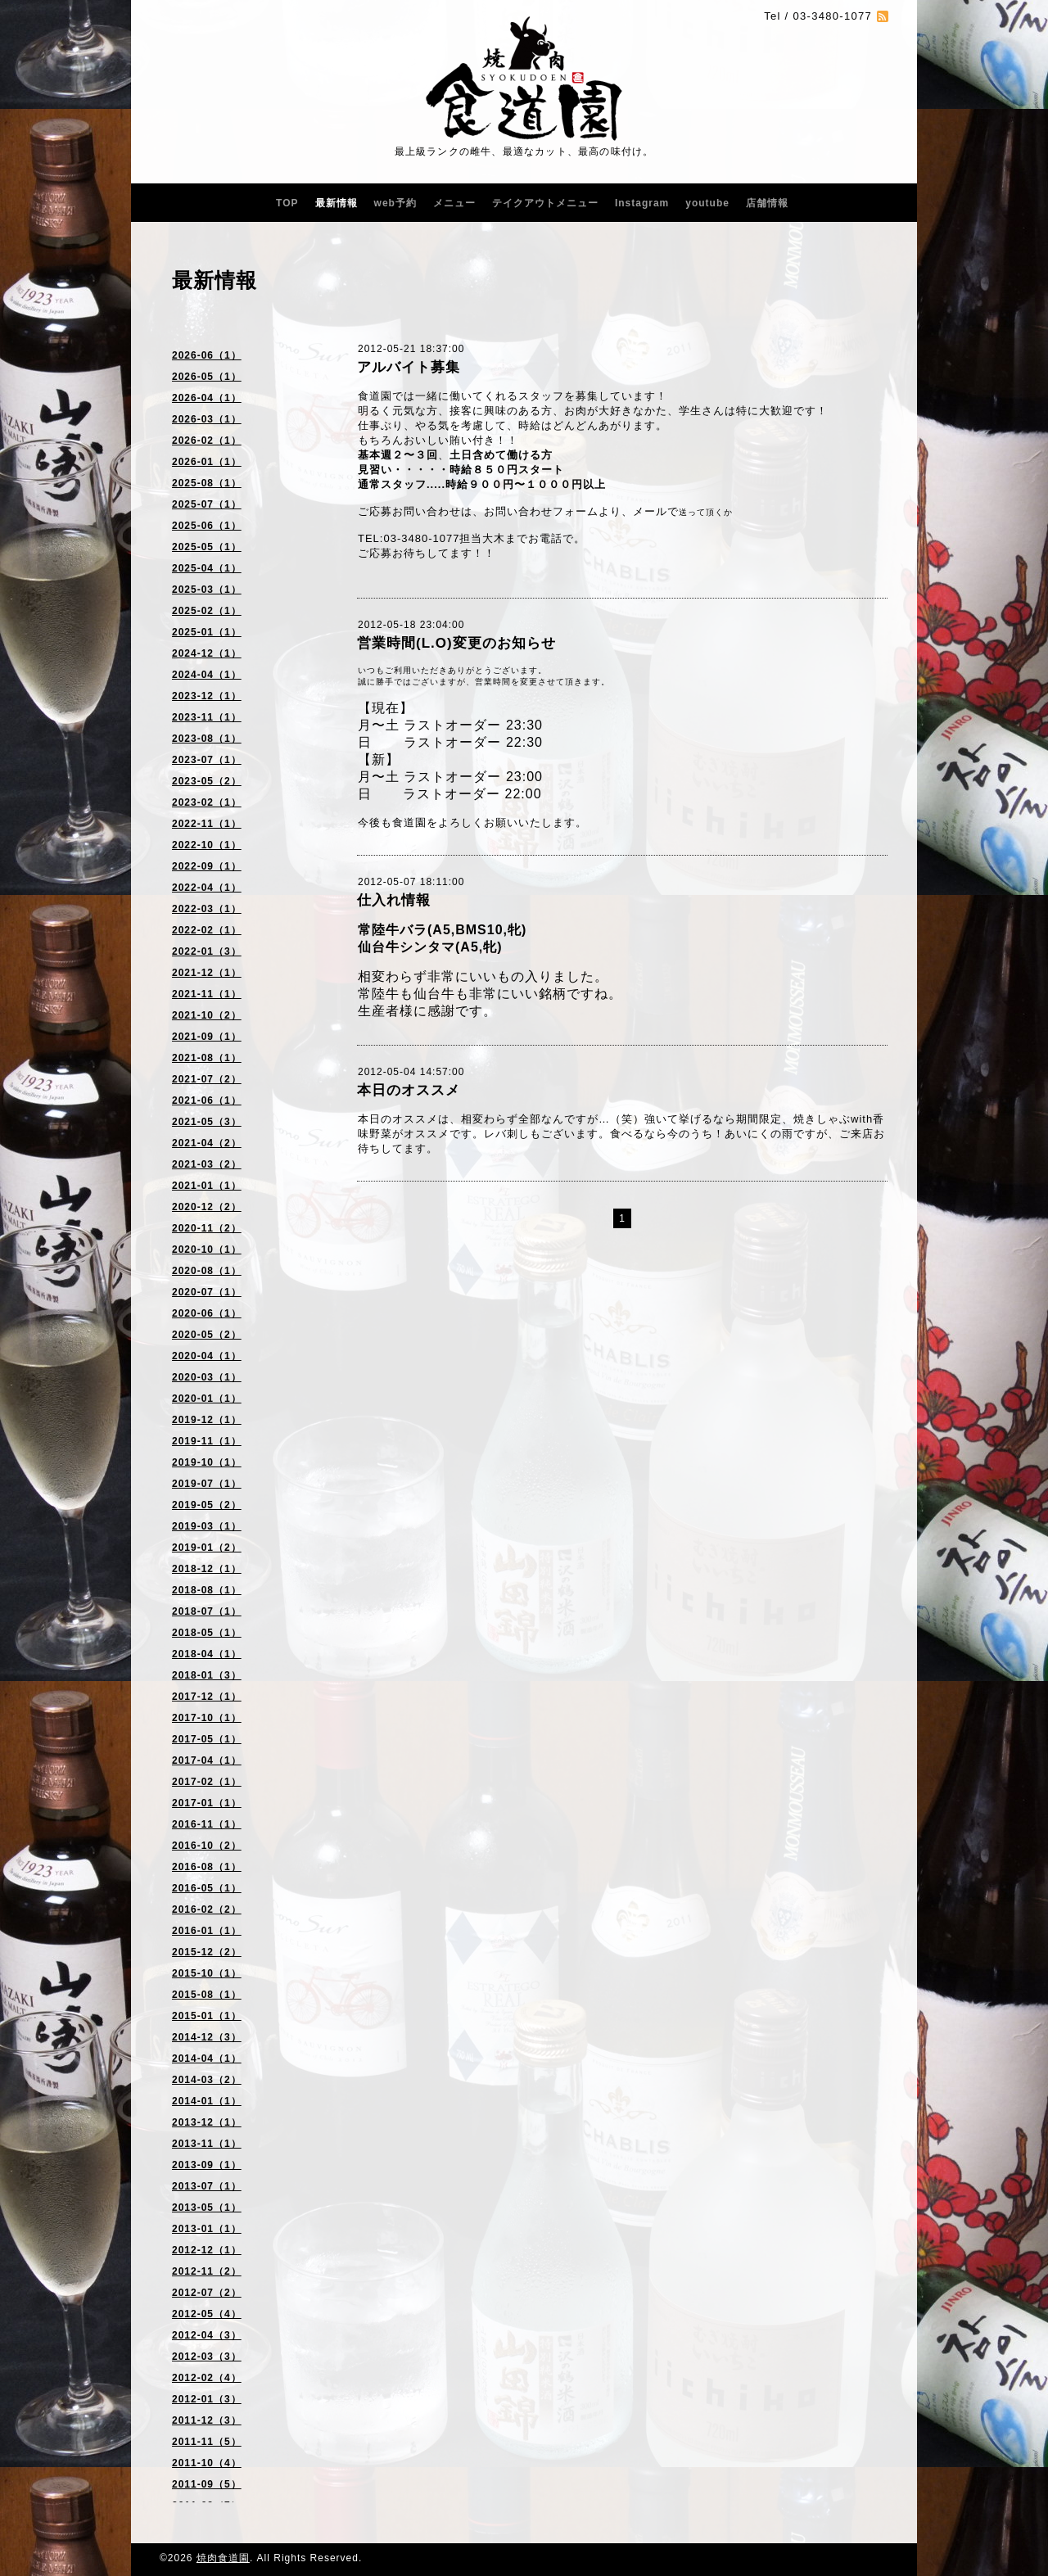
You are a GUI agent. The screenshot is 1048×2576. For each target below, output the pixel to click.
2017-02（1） (207, 1781)
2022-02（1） (207, 930)
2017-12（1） (207, 1696)
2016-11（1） (207, 1824)
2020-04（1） (207, 1356)
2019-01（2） (207, 1547)
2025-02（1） (207, 611)
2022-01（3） (207, 951)
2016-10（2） (207, 1845)
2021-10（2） (207, 1015)
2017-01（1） (207, 1803)
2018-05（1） (207, 1632)
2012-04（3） (207, 2335)
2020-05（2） (207, 1334)
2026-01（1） (207, 462)
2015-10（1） (207, 1973)
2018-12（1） (207, 1569)
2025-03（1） (207, 589)
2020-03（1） (207, 1377)
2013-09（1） (207, 2165)
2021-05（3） (207, 1122)
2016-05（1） (207, 1888)
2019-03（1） (207, 1526)
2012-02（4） (207, 2378)
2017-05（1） (207, 1739)
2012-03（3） (207, 2356)
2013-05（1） (207, 2207)
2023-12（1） (207, 696)
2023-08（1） (207, 738)
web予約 (395, 203)
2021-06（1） (207, 1100)
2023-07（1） (207, 760)
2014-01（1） (207, 2101)
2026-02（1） (207, 440)
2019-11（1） (207, 1441)
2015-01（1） (207, 2016)
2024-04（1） (207, 674)
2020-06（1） (207, 1313)
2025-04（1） (207, 568)
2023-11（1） (207, 717)
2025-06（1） (207, 525)
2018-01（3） (207, 1675)
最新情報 (336, 203)
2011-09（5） (207, 2484)
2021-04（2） (207, 1143)
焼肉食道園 (223, 2558)
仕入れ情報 (394, 900)
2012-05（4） (207, 2314)
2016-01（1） (207, 1931)
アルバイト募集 (408, 367)
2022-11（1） (207, 823)
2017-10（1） (207, 1718)
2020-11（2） (207, 1228)
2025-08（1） (207, 483)
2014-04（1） (207, 2058)
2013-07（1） (207, 2186)
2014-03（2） (207, 2080)
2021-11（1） (207, 994)
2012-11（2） (207, 2271)
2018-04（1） (207, 1654)
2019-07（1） (207, 1483)
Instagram (642, 203)
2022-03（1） (207, 909)
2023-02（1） (207, 802)
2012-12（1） (207, 2250)
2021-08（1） (207, 1058)
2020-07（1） (207, 1292)
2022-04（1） (207, 887)
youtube (707, 203)
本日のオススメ (408, 1090)
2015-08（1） (207, 1994)
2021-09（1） (207, 1036)
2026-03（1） (207, 419)
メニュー (454, 203)
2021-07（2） (207, 1079)
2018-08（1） (207, 1590)
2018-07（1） (207, 1611)
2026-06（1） (207, 355)
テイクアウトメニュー (545, 203)
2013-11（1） (207, 2143)
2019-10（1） (207, 1462)
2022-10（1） (207, 845)
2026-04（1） (207, 398)
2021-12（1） (207, 972)
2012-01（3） (207, 2399)
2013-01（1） (207, 2229)
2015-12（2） (207, 1952)
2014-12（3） (207, 2037)
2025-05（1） (207, 547)
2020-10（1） (207, 1249)
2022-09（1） (207, 866)
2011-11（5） (207, 2441)
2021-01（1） (207, 1185)
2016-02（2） (207, 1909)
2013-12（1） (207, 2122)
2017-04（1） (207, 1760)
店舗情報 (767, 203)
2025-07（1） (207, 504)
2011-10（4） (207, 2463)
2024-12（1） (207, 653)
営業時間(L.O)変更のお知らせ (456, 643)
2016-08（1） (207, 1867)
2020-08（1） (207, 1271)
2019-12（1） (207, 1420)
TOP (287, 203)
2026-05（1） (207, 376)
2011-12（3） (207, 2420)
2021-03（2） (207, 1164)
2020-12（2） (207, 1207)
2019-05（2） (207, 1505)
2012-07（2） (207, 2292)
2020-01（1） (207, 1398)
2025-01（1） (207, 632)
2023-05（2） (207, 781)
